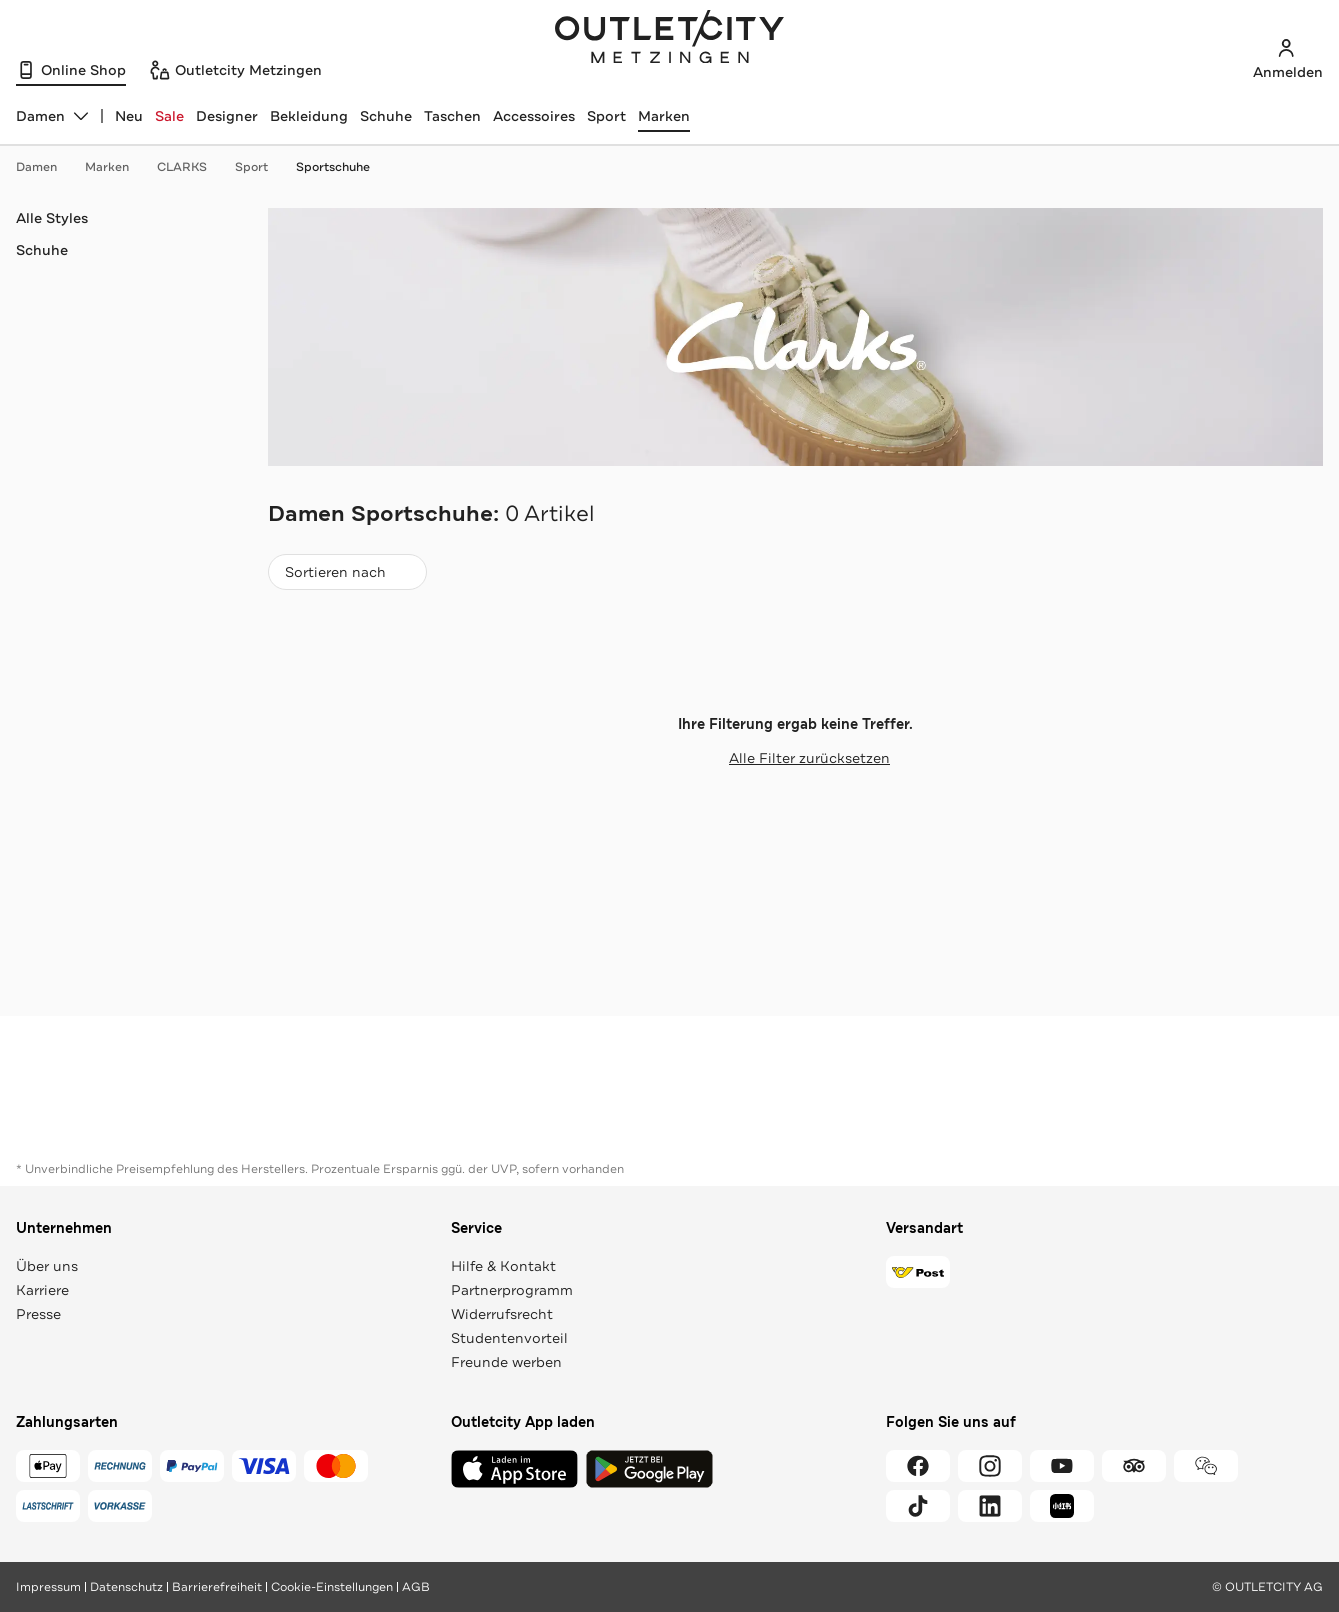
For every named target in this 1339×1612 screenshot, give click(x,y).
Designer (227, 116)
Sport (606, 116)
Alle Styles (52, 218)
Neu (129, 116)
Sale (169, 116)
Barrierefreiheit (217, 1587)
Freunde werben (506, 1362)
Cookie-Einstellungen (332, 1587)
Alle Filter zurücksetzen (795, 758)
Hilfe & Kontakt (503, 1266)
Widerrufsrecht (502, 1314)
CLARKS (192, 167)
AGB (416, 1587)
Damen (46, 167)
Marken (664, 116)
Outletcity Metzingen (670, 39)
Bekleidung (309, 116)
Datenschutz (126, 1587)
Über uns (47, 1266)
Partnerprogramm (512, 1290)
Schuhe (386, 116)
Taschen (452, 116)
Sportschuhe (333, 167)
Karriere (42, 1290)
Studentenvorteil (509, 1338)
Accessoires (534, 116)
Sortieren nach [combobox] (347, 576)
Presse (38, 1314)
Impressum (48, 1587)
